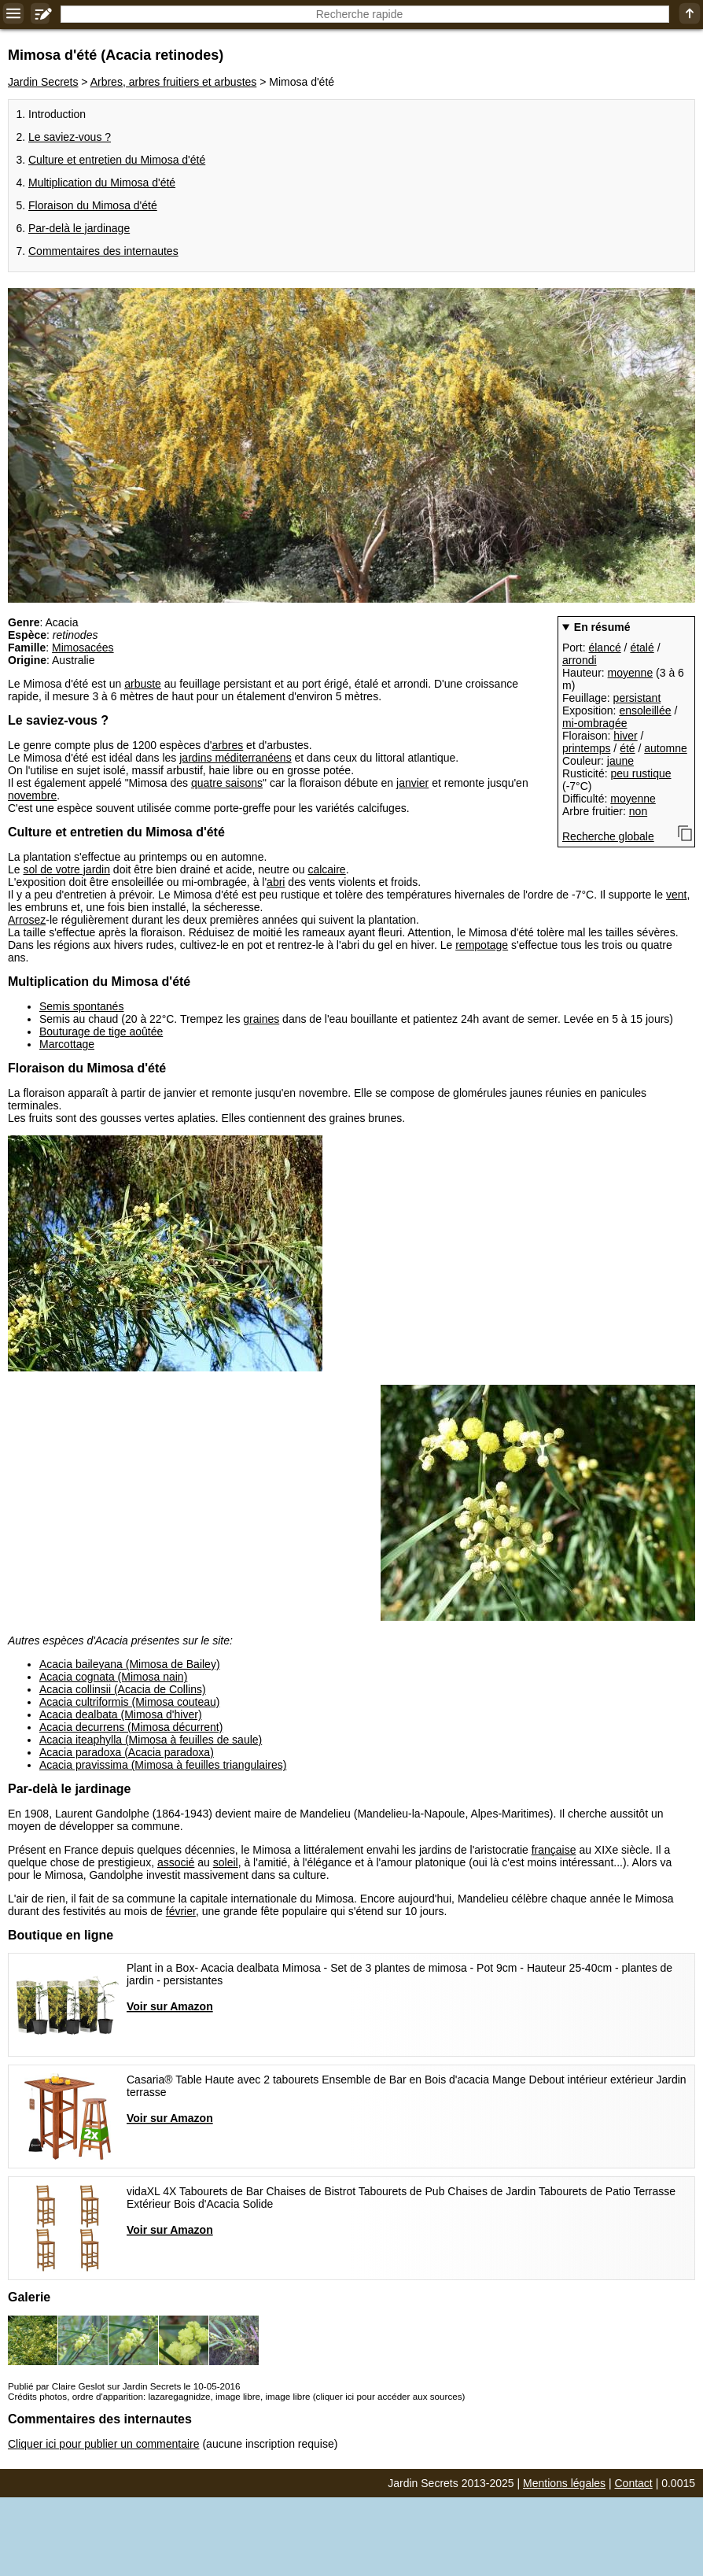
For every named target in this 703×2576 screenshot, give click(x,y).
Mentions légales (564, 2483)
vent (676, 894)
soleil (225, 1862)
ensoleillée (645, 710)
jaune (620, 761)
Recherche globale (608, 836)
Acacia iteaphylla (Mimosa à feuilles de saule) (150, 1739)
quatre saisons (227, 783)
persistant (637, 698)
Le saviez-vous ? (69, 137)
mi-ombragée (594, 723)
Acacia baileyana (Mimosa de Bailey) (129, 1664)
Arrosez (27, 919)
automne (665, 748)
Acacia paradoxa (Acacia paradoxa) (126, 1752)
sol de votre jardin (66, 869)
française (554, 1849)
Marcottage (66, 1044)
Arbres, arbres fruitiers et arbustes (173, 82)
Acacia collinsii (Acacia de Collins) (122, 1689)
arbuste (142, 683)
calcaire (326, 869)
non (638, 811)
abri (276, 882)
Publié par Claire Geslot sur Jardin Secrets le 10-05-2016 (124, 2386)
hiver (625, 735)
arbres (228, 745)
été (627, 748)
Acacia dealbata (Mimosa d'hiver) (120, 1714)
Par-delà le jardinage (79, 228)
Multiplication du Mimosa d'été (101, 182)
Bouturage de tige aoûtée (101, 1031)
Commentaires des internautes (103, 251)
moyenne (630, 672)
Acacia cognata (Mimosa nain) (113, 1676)
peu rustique (640, 773)
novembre (32, 795)
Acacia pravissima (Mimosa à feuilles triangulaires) (162, 1765)
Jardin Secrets (43, 82)
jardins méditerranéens (235, 757)
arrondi (579, 660)
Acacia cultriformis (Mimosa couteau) (129, 1702)
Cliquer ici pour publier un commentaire (104, 2444)
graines (261, 1019)
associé (175, 1862)
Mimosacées (83, 647)
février (181, 1911)
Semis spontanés (81, 1006)
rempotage (481, 945)
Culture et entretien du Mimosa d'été (116, 159)
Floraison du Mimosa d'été (92, 205)
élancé (604, 647)
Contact (634, 2483)
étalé (641, 647)
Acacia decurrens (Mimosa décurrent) (131, 1727)
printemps (586, 748)
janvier (412, 783)
